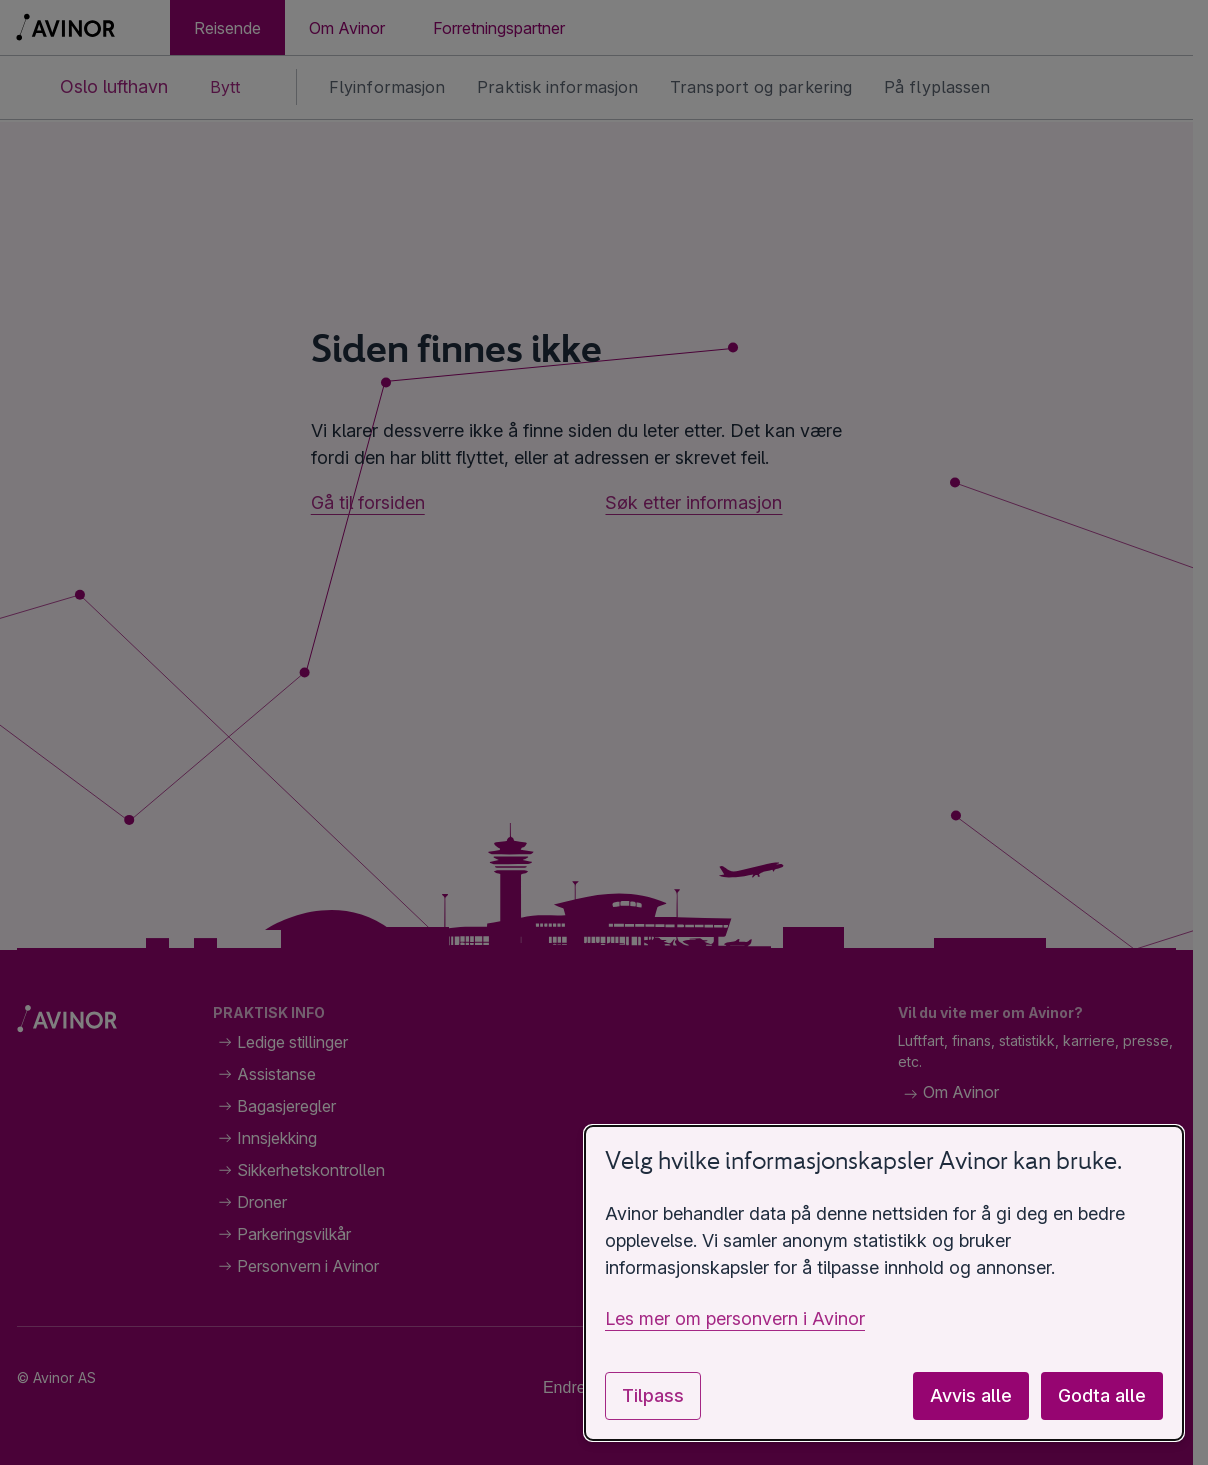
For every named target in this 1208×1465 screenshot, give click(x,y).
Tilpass (653, 1395)
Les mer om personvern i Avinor (735, 1318)
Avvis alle (971, 1395)
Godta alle (1102, 1395)
